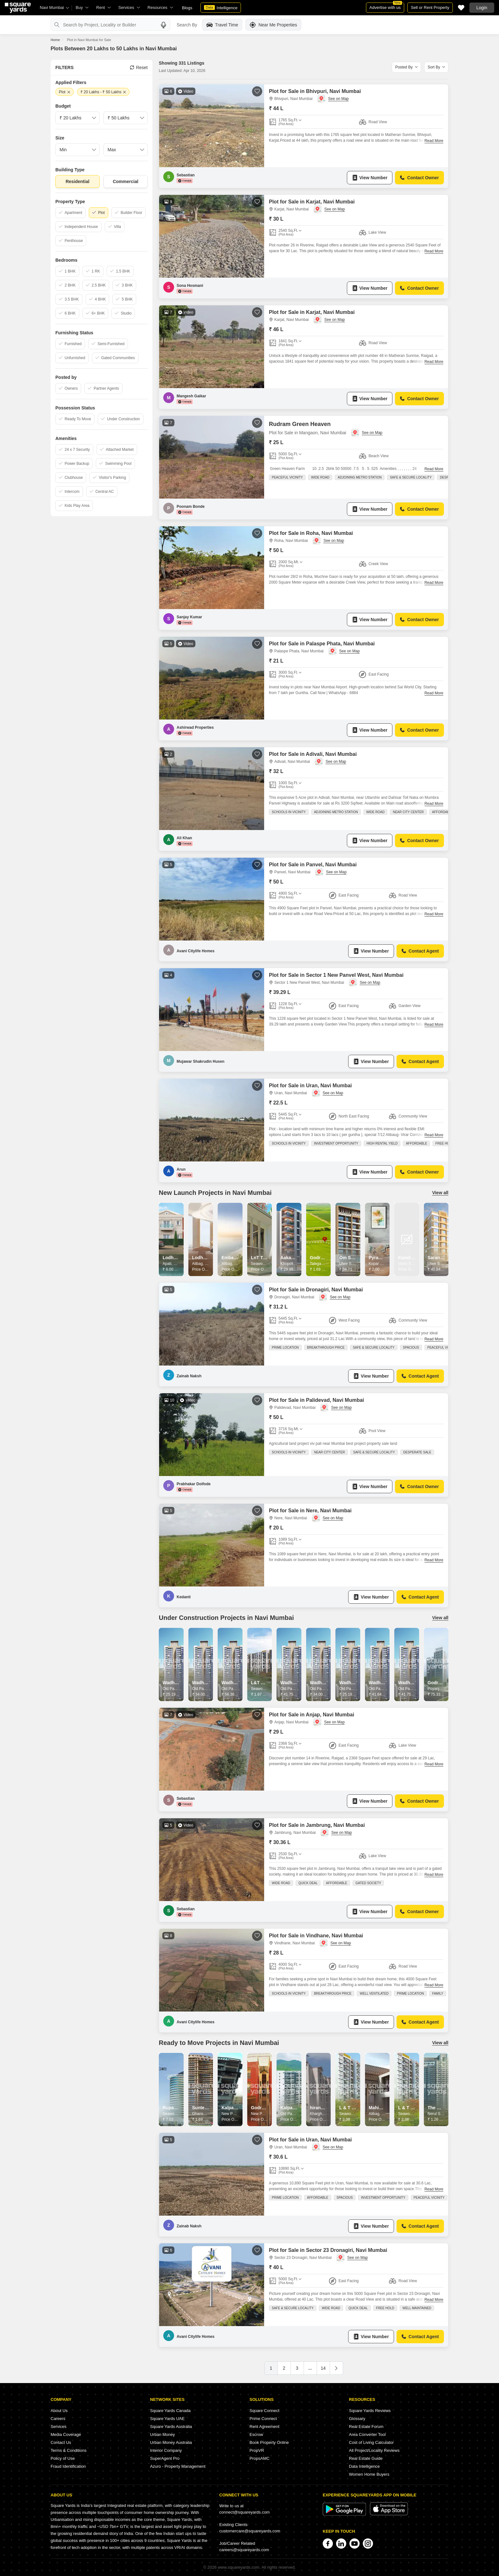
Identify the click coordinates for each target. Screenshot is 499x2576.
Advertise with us (385, 6)
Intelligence (220, 7)
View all (440, 1192)
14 (323, 2368)
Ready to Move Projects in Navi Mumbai (219, 2042)
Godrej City (440, 1682)
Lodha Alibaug (207, 1257)
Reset (139, 67)
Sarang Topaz (442, 1257)
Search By (187, 24)
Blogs (187, 7)
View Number (369, 178)
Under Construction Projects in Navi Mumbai (226, 1617)
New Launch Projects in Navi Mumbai (215, 1192)
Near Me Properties (273, 25)
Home (55, 40)
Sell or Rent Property (430, 7)
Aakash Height (295, 1257)
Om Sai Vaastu (354, 1257)
